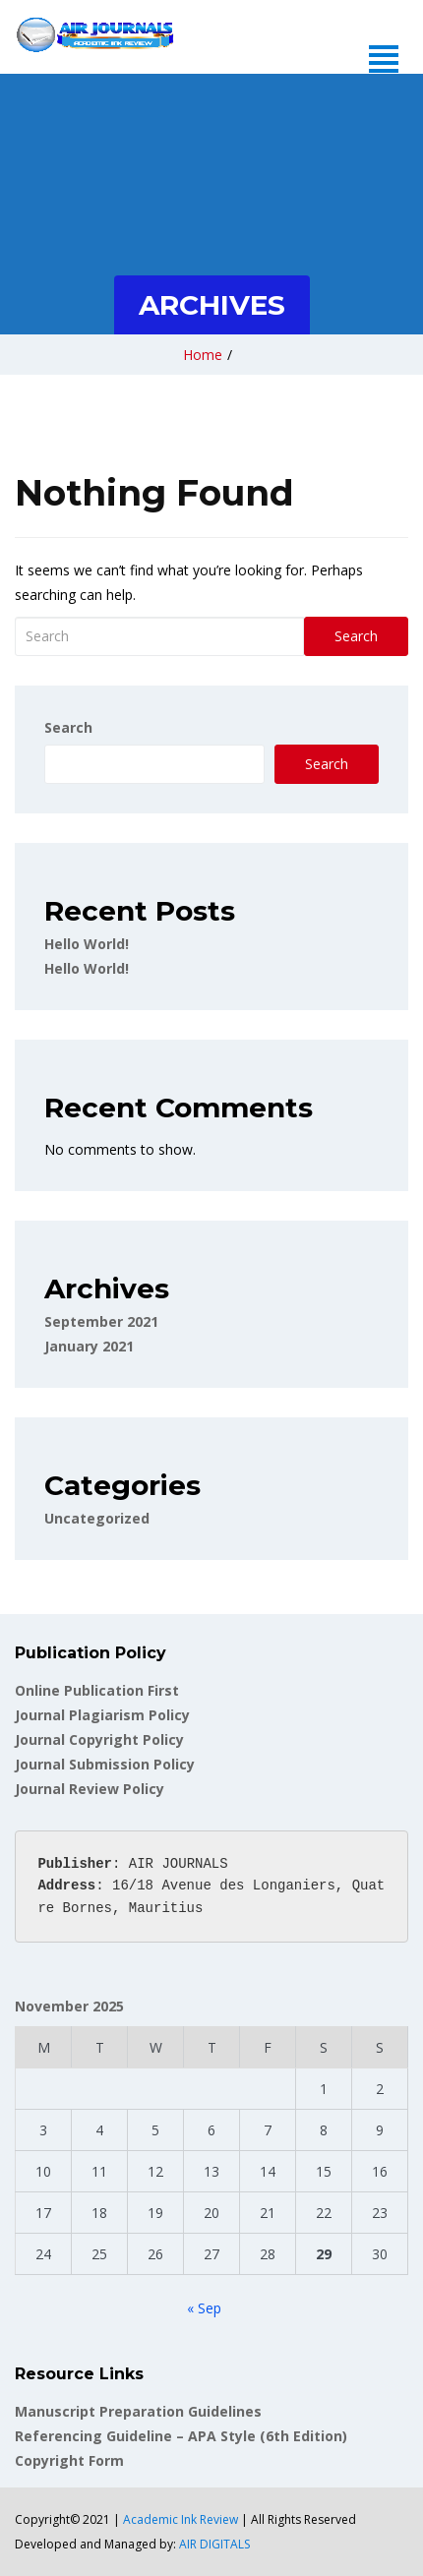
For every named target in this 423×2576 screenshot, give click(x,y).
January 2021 (89, 1346)
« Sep (204, 2308)
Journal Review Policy (89, 1788)
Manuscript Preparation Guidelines (138, 2411)
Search (356, 636)
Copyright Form (69, 2460)
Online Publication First (97, 1690)
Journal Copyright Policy (99, 1739)
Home (202, 354)
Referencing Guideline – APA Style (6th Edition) (181, 2435)
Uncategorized (97, 1518)
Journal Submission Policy (105, 1764)
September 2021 (101, 1321)
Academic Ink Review (182, 2519)
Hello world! (86, 943)
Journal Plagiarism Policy (102, 1715)
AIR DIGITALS (214, 2544)
